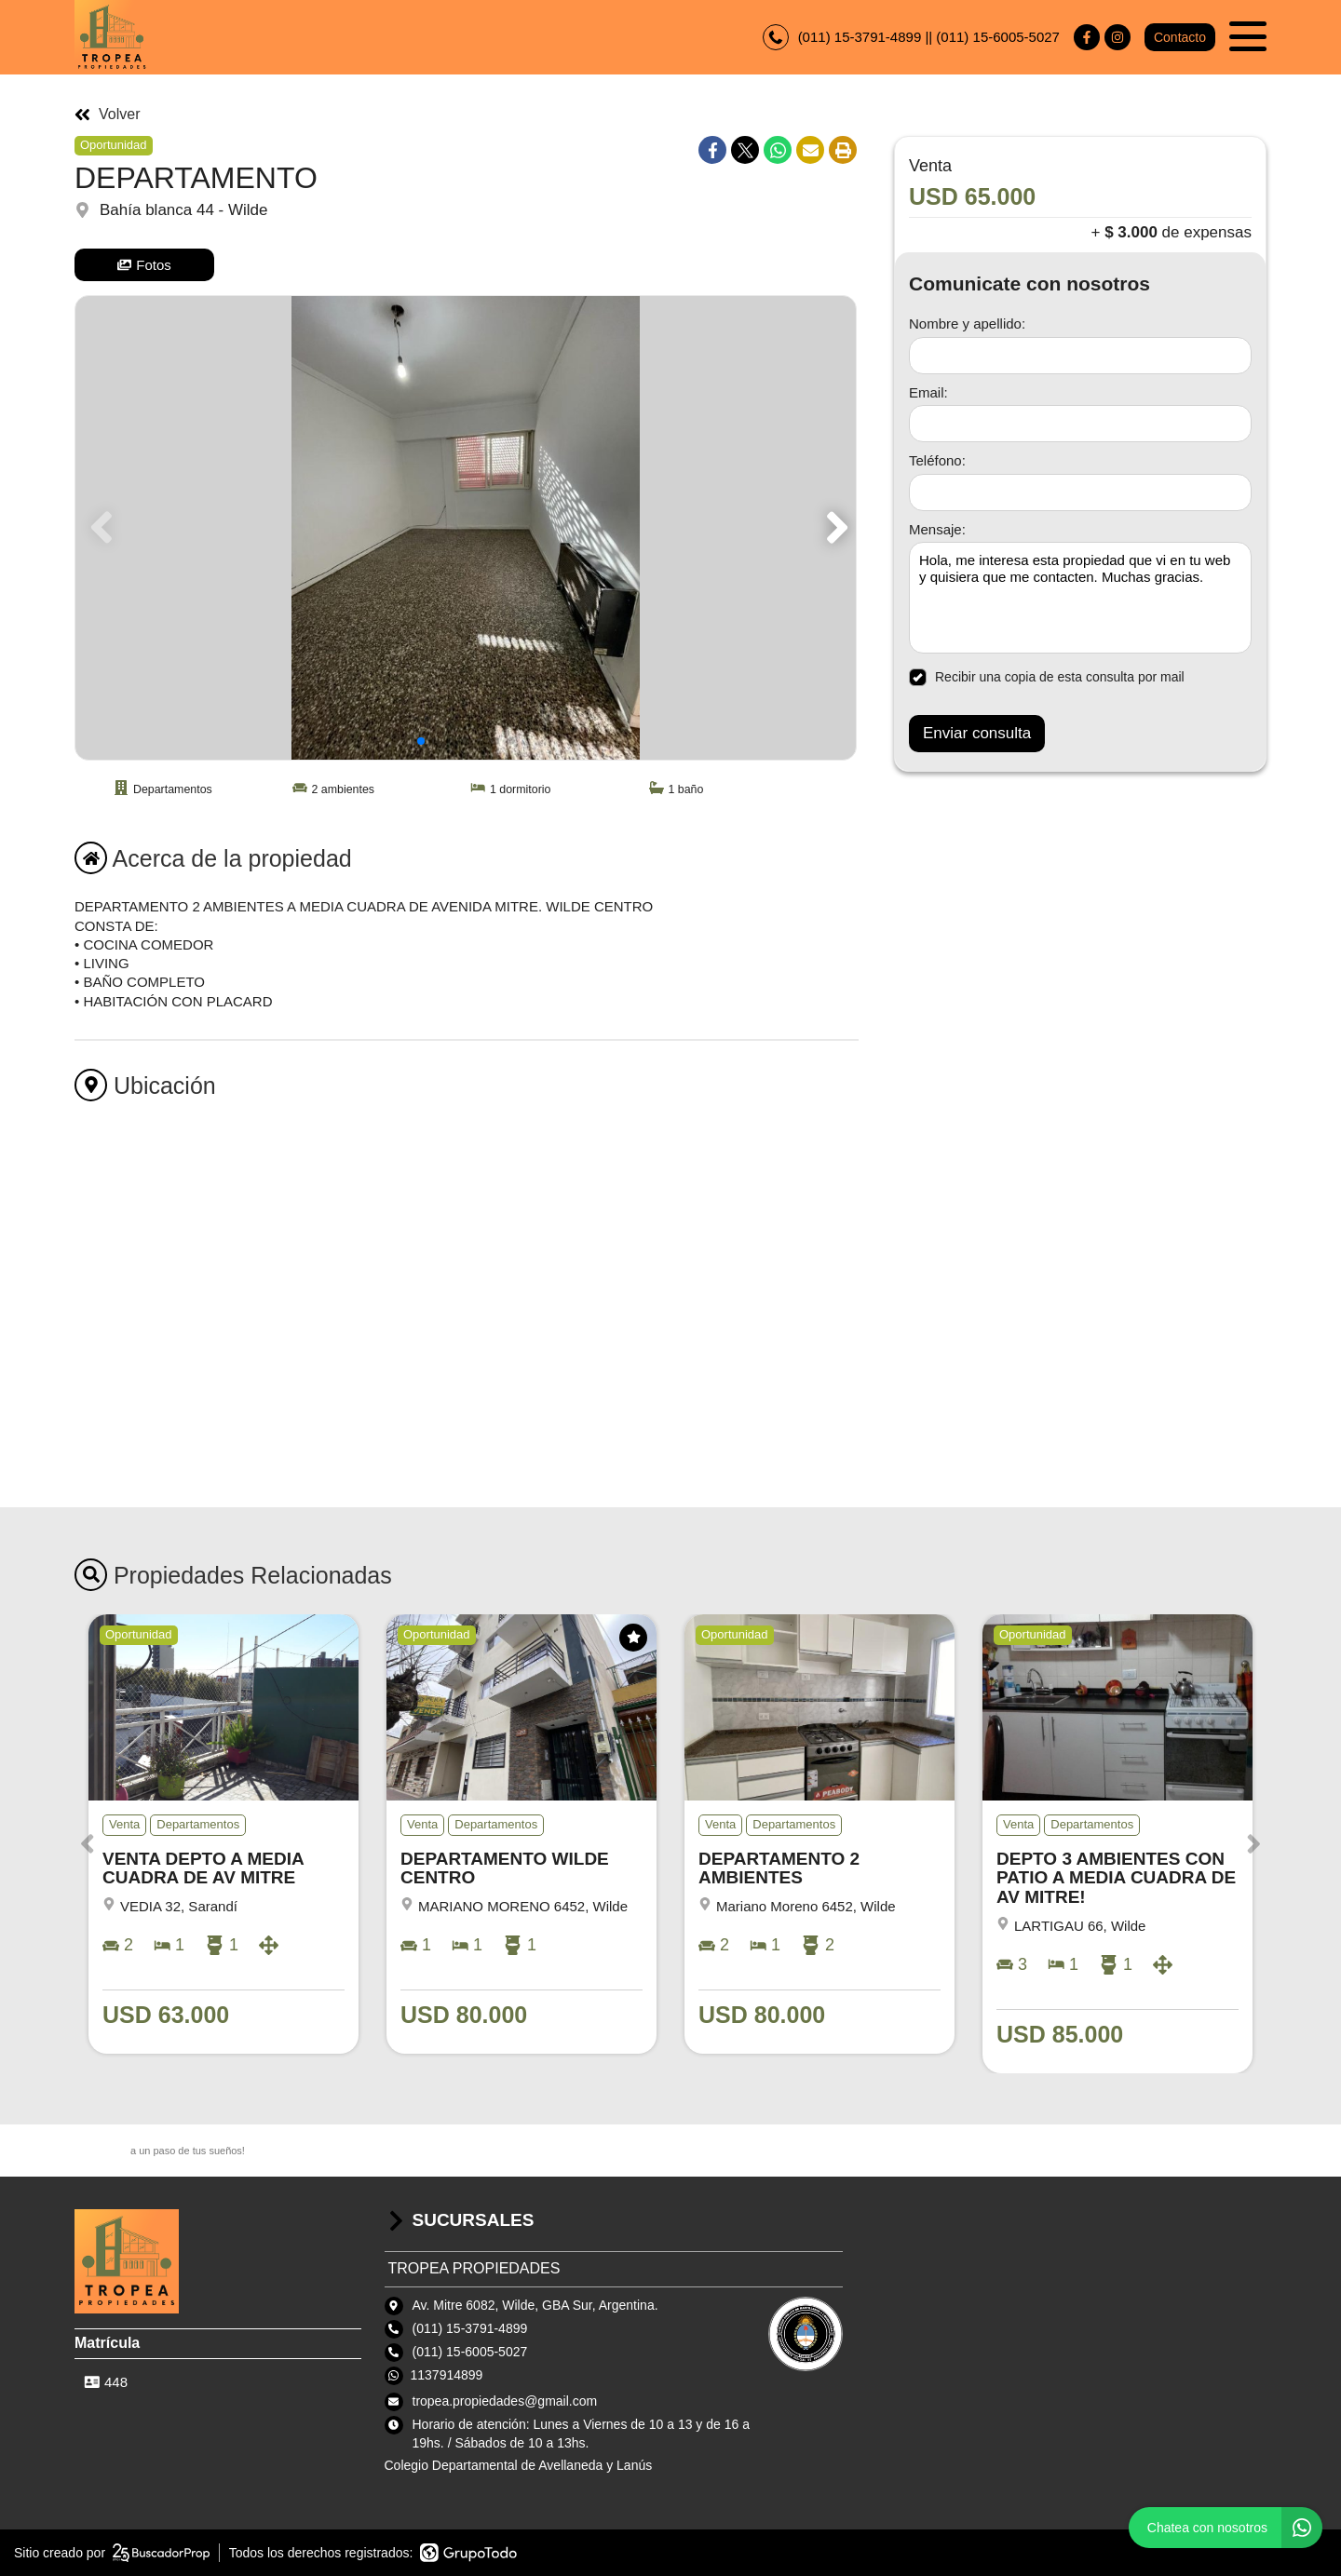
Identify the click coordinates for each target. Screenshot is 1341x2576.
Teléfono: (937, 460)
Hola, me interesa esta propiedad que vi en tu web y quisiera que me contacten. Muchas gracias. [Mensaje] (1080, 598)
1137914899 (447, 2374)
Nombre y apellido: (967, 323)
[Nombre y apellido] (1080, 355)
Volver (107, 114)
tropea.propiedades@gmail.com (505, 2401)
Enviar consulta (977, 733)
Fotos (144, 265)
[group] (465, 528)
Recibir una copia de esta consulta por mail (1047, 677)
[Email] (1080, 423)
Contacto (1180, 37)
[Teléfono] (1080, 492)
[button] (834, 527)
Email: (928, 392)
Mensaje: (937, 529)
